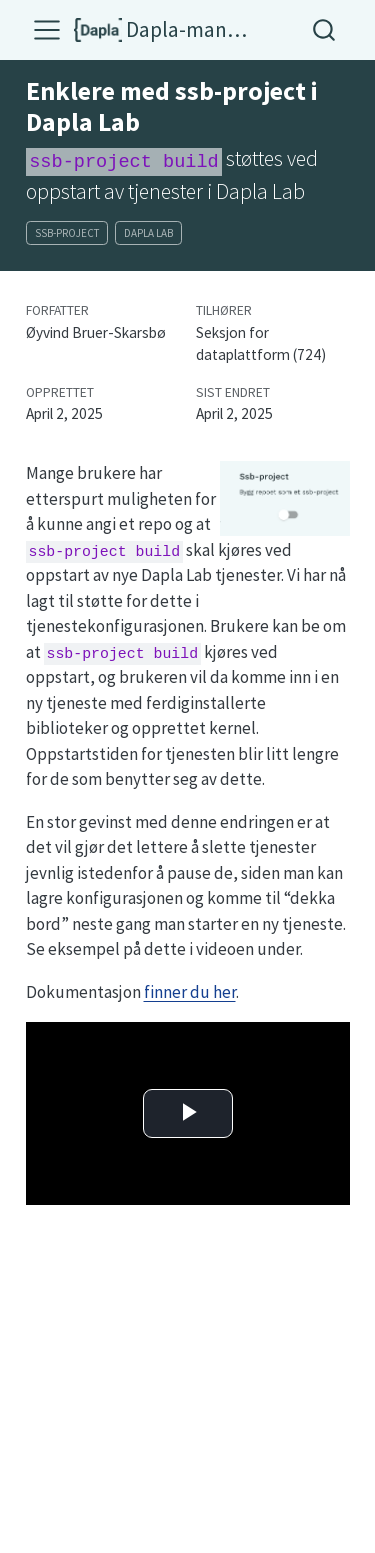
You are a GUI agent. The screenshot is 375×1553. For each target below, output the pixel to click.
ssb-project (67, 233)
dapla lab (148, 233)
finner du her (190, 992)
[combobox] (325, 29)
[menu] (47, 30)
